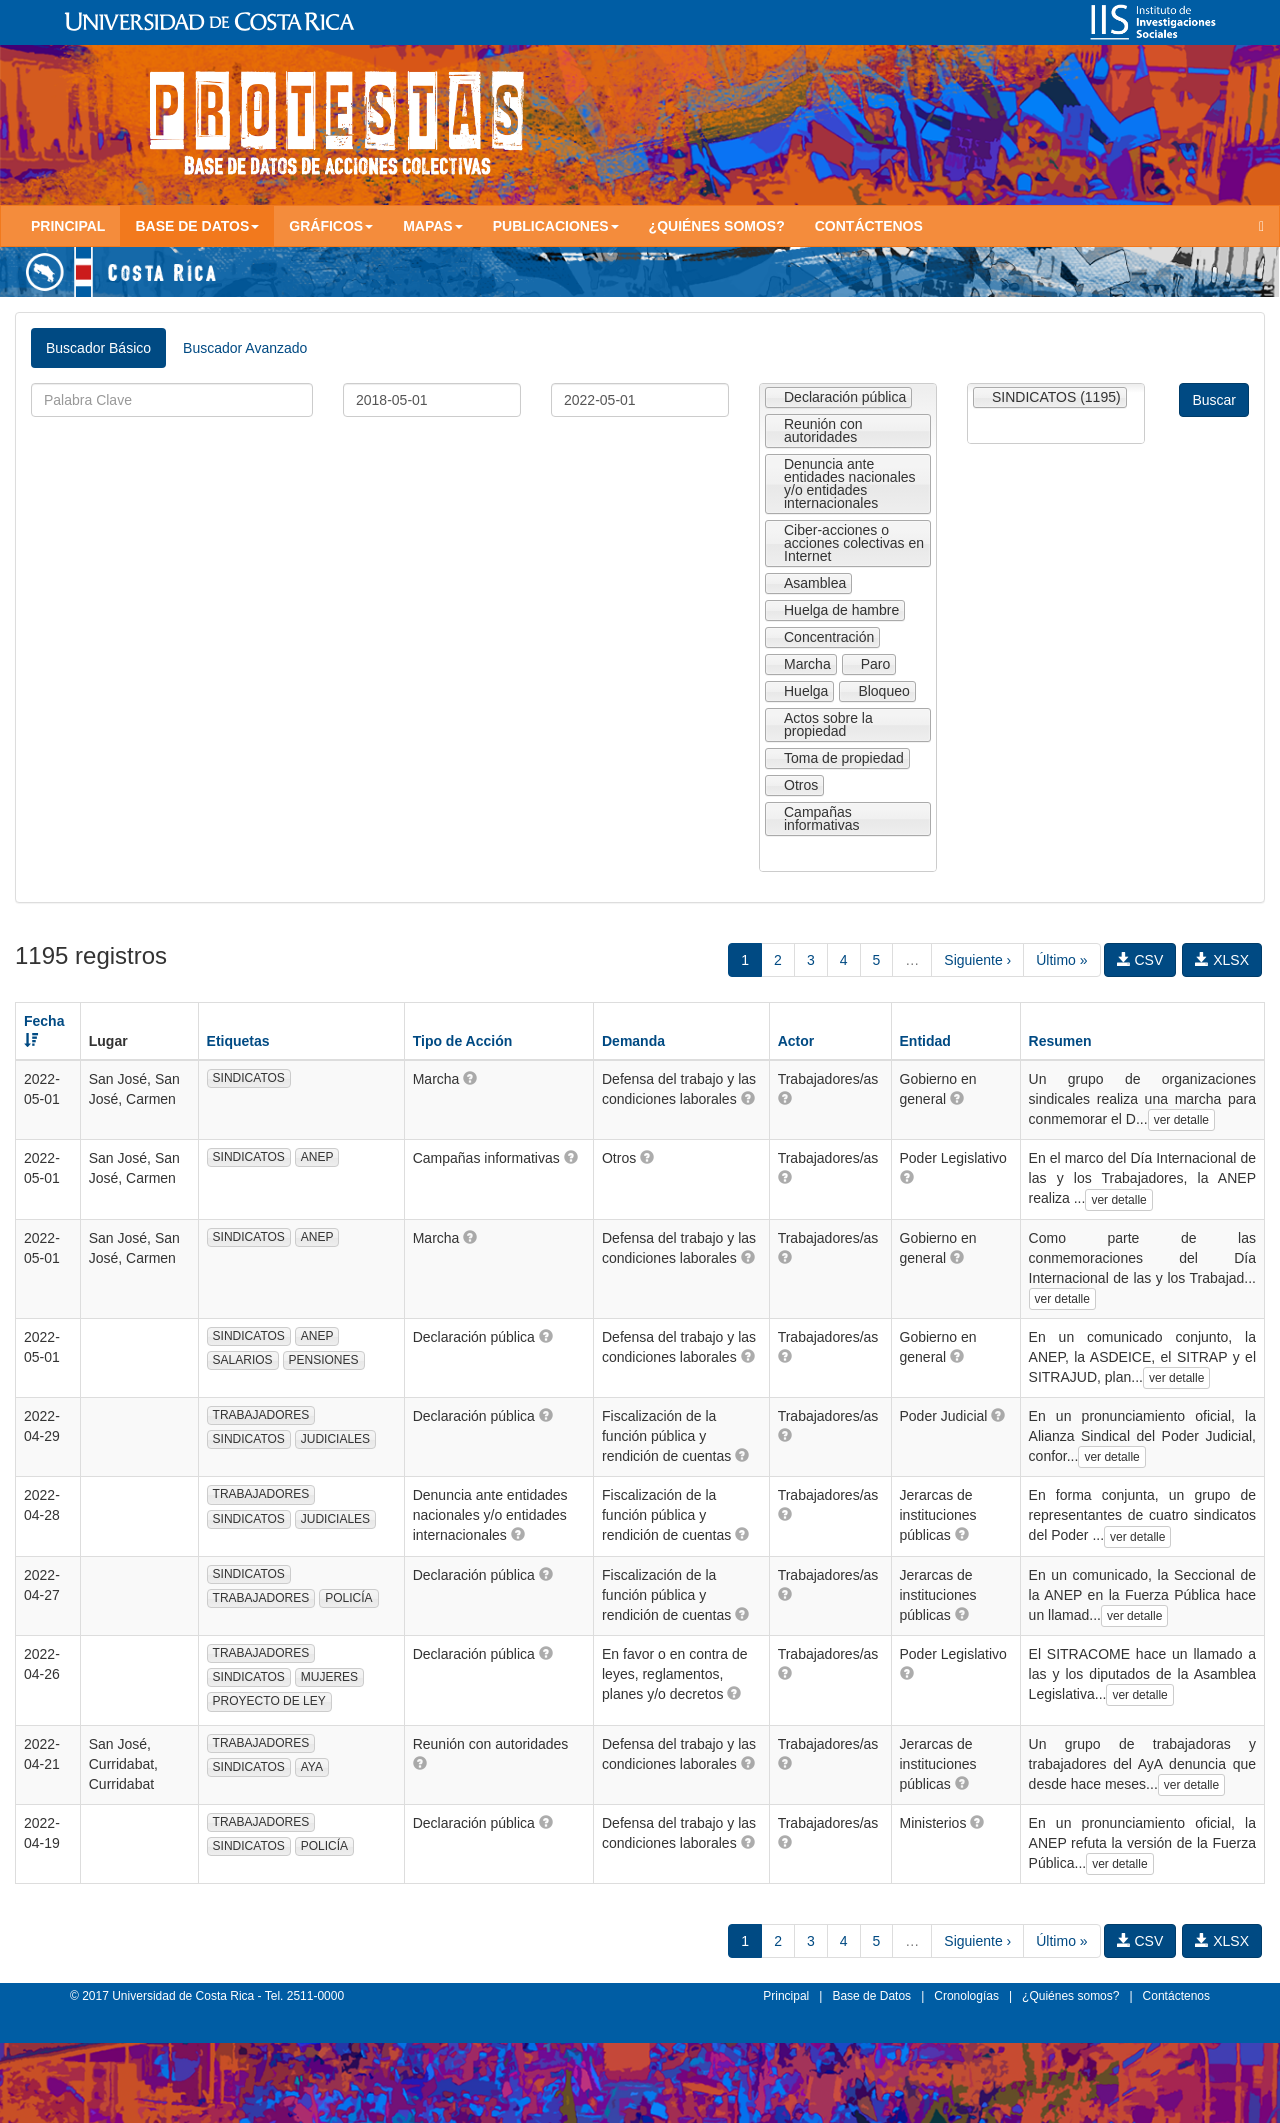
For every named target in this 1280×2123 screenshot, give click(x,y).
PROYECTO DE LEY (269, 1701)
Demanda (633, 1041)
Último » (1061, 960)
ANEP (317, 1157)
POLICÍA (348, 1598)
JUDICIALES (335, 1439)
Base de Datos (871, 1996)
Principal (68, 226)
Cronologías (966, 1996)
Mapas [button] (433, 226)
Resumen (1060, 1041)
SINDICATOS (249, 1078)
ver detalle (1181, 1120)
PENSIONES (324, 1360)
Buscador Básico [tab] (98, 348)
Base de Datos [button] (197, 226)
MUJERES (329, 1677)
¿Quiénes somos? (717, 226)
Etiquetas (238, 1041)
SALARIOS (243, 1360)
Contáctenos (869, 226)
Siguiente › (977, 960)
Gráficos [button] (331, 226)
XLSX (1222, 960)
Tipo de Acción (463, 1041)
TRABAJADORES (261, 1415)
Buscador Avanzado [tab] (245, 348)
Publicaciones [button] (556, 226)
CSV (1140, 960)
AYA (312, 1767)
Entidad (925, 1041)
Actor (796, 1041)
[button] (470, 1078)
